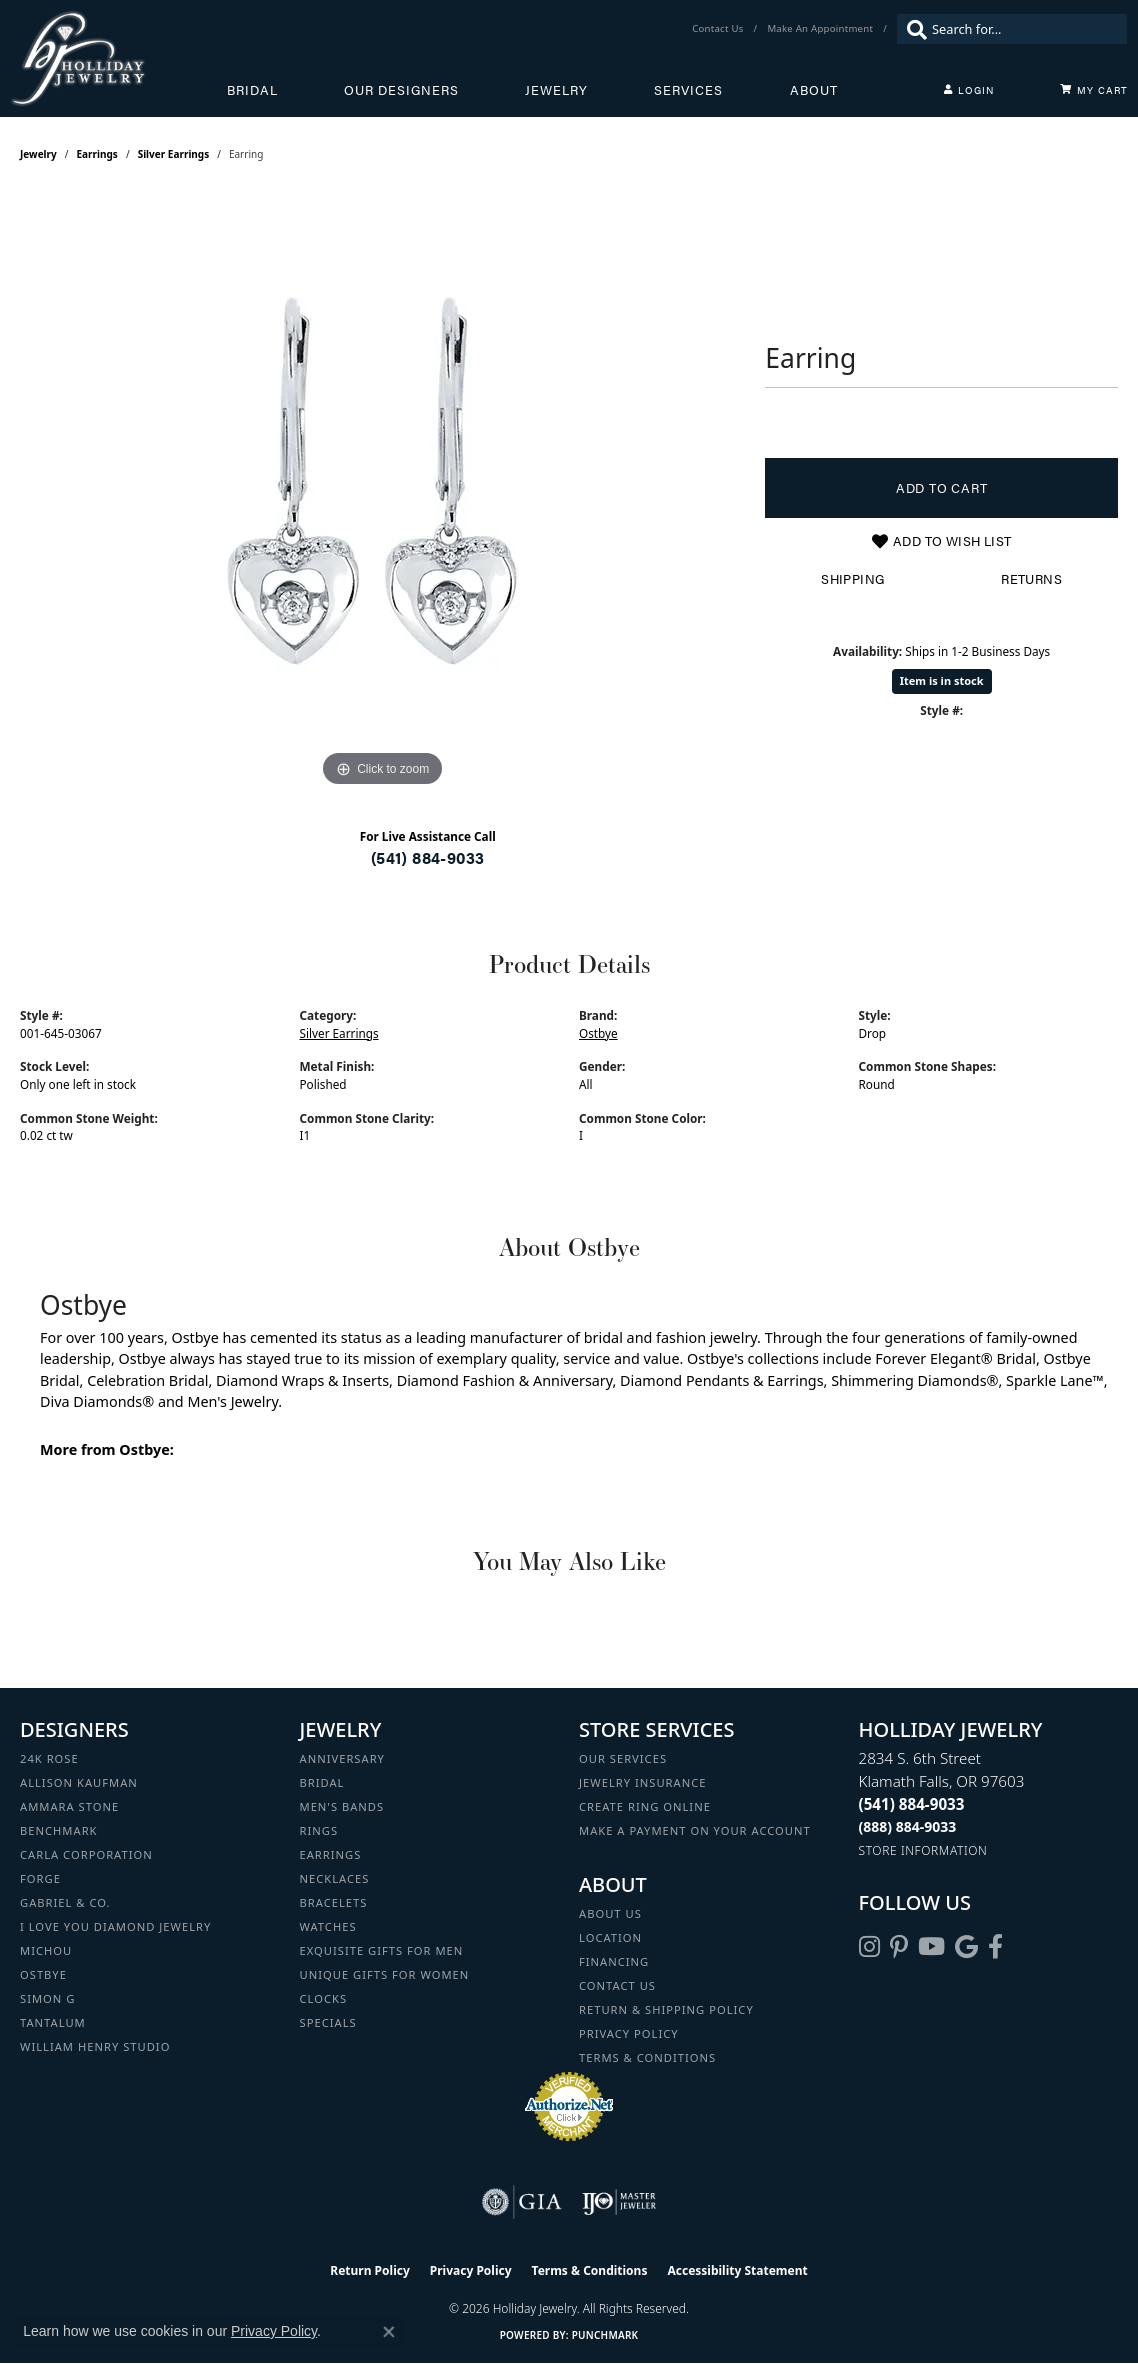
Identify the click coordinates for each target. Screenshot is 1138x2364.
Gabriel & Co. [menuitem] (65, 1902)
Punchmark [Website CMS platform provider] (605, 2335)
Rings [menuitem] (319, 1830)
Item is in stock (942, 680)
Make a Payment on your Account (695, 1830)
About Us (610, 1913)
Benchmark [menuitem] (59, 1830)
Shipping (852, 579)
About (814, 90)
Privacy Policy (629, 2033)
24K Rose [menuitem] (49, 1758)
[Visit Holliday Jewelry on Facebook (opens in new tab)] (995, 1947)
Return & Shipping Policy (666, 2009)
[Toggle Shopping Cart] (1094, 90)
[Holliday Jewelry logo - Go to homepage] (118, 58)
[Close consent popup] (389, 2332)
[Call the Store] (912, 1804)
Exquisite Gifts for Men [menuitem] (382, 1950)
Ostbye (598, 1033)
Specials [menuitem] (328, 2022)
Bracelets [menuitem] (334, 1902)
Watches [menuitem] (328, 1926)
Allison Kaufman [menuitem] (79, 1782)
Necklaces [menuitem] (335, 1878)
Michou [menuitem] (46, 1950)
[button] (969, 90)
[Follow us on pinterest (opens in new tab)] (899, 1947)
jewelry (38, 154)
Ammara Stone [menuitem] (69, 1806)
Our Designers (401, 90)
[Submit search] (912, 29)
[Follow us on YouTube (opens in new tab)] (931, 1947)
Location (610, 1937)
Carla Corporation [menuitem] (86, 1854)
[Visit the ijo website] (619, 2202)
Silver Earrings (174, 154)
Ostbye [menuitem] (43, 1974)
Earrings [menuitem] (331, 1854)
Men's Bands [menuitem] (342, 1806)
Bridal (252, 90)
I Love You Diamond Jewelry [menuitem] (115, 1926)
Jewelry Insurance (642, 1782)
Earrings (97, 154)
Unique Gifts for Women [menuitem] (385, 1974)
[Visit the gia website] (522, 2202)
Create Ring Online (645, 1806)
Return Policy (370, 2270)
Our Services (623, 1758)
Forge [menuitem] (40, 1878)
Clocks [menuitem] (324, 1998)
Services (688, 90)
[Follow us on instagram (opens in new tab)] (869, 1947)
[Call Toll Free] (908, 1826)
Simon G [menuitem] (47, 1998)
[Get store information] (923, 1850)
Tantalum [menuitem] (53, 2022)
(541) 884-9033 (428, 857)
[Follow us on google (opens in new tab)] (966, 1947)
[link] (719, 29)
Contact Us (617, 1985)
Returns (1031, 579)
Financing (614, 1961)
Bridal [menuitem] (322, 1782)
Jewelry (556, 90)
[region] (383, 492)
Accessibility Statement (737, 2270)
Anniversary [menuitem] (342, 1758)
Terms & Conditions (647, 2057)
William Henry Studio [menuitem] (95, 2046)
